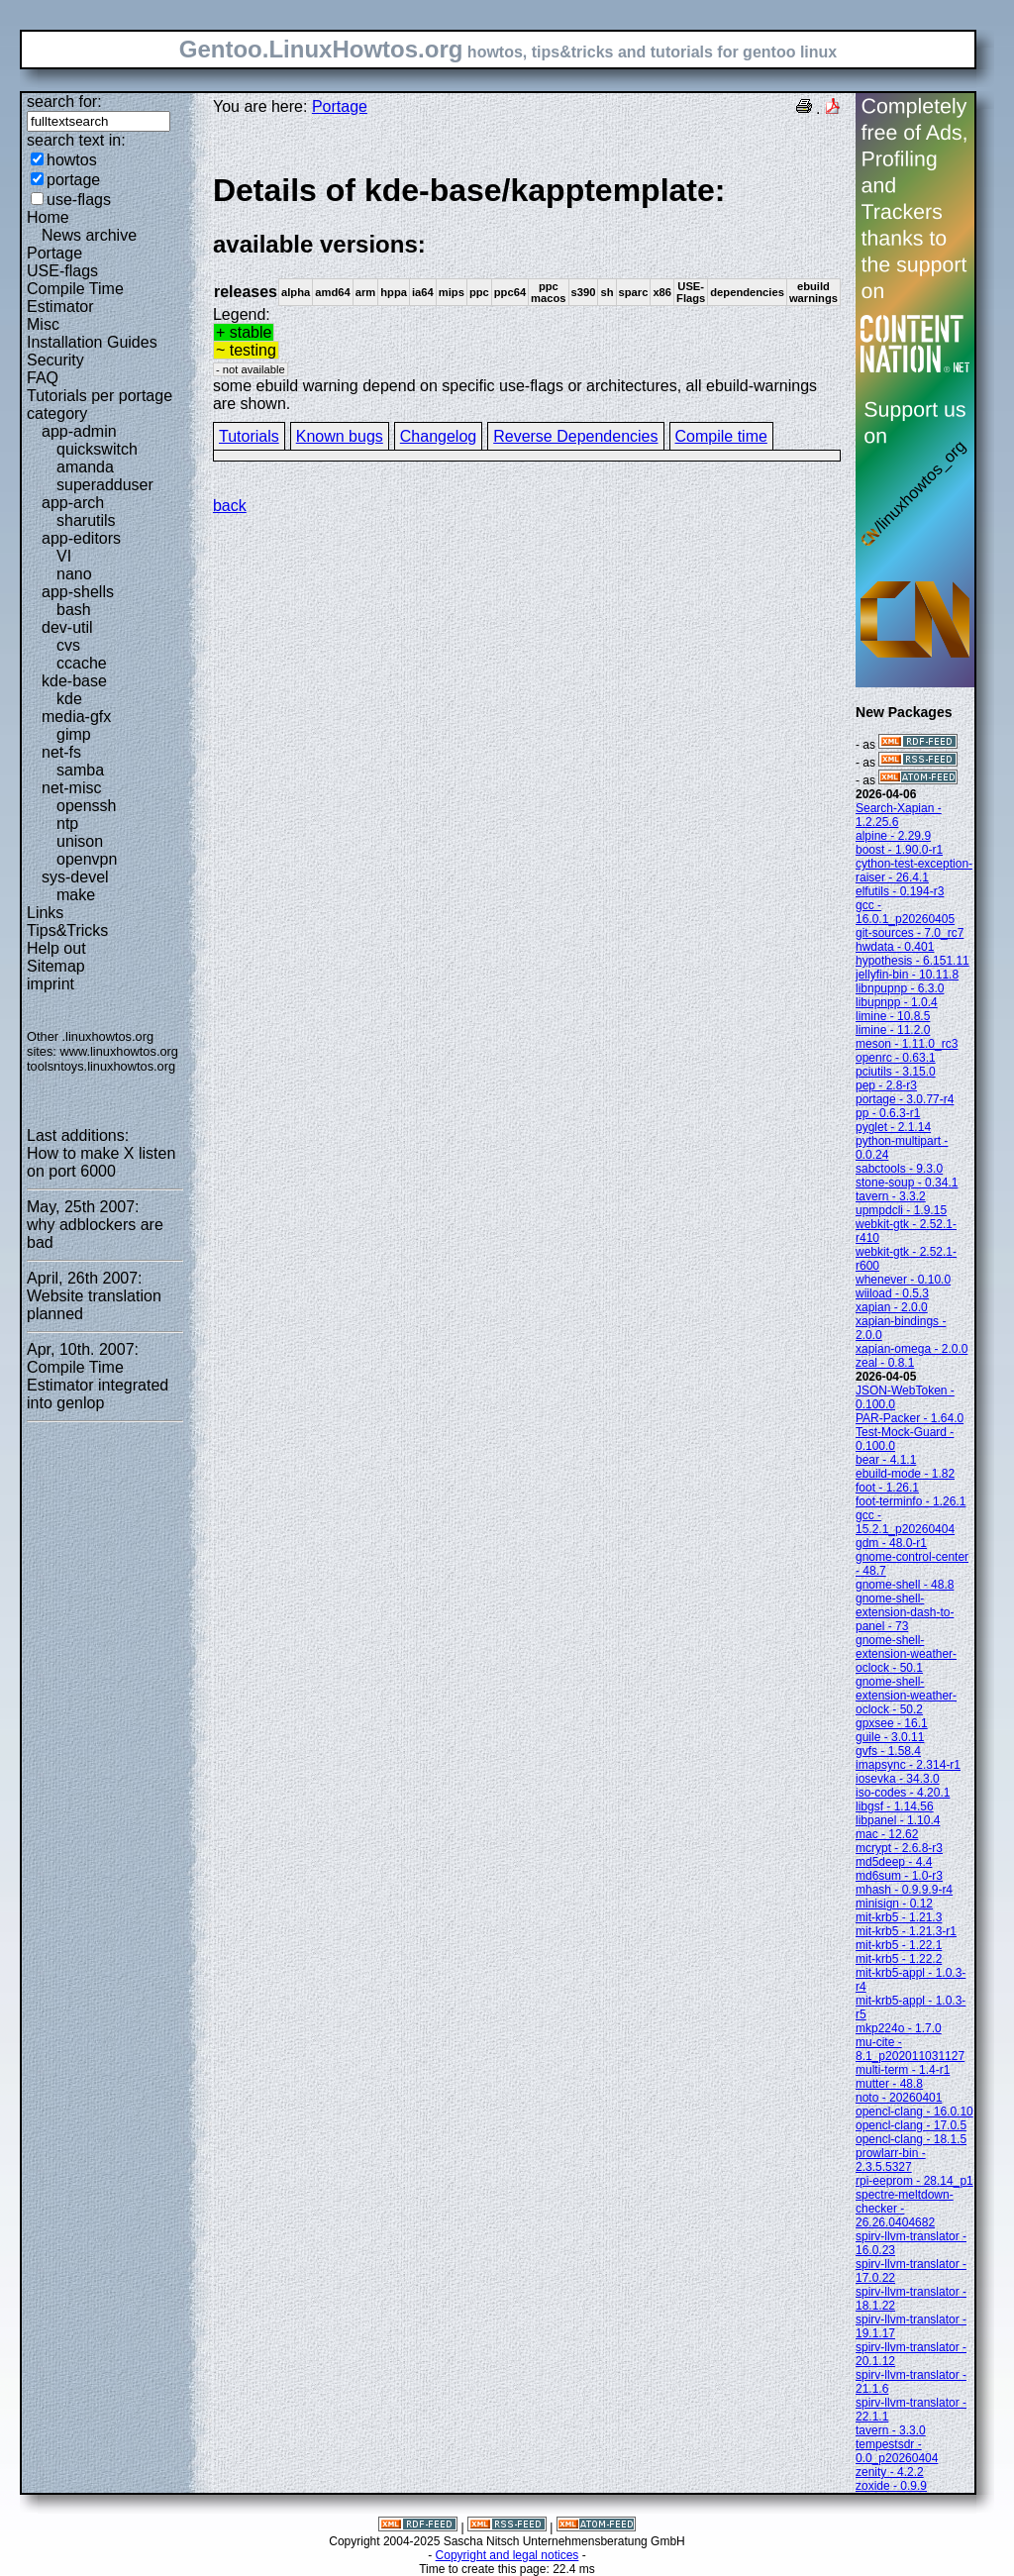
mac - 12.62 (887, 1834)
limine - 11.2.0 (893, 1030)
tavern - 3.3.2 (891, 1196)
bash (73, 609)
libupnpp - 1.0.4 (897, 1002)
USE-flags (62, 270)
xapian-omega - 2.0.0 (911, 1349)
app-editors (81, 538)
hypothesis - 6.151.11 (912, 961)
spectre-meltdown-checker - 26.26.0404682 (905, 2208)
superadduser (104, 484)
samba (80, 770)
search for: (64, 101)
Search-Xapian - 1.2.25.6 (899, 815)
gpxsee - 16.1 (892, 1723)
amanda (85, 467)
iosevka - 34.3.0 (898, 1779)
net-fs (61, 752)
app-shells (78, 591)
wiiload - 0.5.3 (892, 1293)
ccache (81, 663)
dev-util (67, 627)
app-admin (79, 431)
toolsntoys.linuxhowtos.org (101, 1066)
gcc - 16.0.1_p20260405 (905, 912)
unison (79, 841)
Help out (56, 948)
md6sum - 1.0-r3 (899, 1876)
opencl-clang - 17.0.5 (911, 2125)
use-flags (79, 199)
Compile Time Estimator (75, 297)
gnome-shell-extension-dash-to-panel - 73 (905, 1612)
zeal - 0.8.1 (885, 1363)
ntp (67, 823)
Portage (54, 253)
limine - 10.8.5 (893, 1016)
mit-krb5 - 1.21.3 (899, 1917)
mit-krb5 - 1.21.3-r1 (906, 1931)
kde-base (74, 680)
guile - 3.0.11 (890, 1737)
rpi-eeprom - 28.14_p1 (914, 2181)
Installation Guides (92, 342)
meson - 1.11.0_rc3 (907, 1044)
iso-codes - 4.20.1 (903, 1793)
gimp (73, 734)
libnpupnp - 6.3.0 (900, 988)
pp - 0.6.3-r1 (888, 1113)
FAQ (42, 377)
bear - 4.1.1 (886, 1460)
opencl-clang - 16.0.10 (914, 2111)
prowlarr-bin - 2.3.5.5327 (891, 2160)
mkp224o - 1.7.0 (899, 2028)
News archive (89, 235)
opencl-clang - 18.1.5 (911, 2139)
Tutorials (249, 436)
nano (74, 574)
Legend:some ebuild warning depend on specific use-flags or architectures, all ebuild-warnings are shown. (527, 291)
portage (73, 179)
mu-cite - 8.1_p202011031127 (910, 2049)
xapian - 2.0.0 (892, 1307)
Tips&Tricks (67, 930)
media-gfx (76, 716)
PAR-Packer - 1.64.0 (909, 1418)
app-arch (73, 502)
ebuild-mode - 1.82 (905, 1474)
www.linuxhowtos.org (118, 1051)
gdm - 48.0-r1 (891, 1543)
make (75, 894)
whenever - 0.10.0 (903, 1280)
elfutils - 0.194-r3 (900, 891)
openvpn (86, 859)
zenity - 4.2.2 (890, 2472)
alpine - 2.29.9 (893, 836)
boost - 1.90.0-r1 (899, 850)
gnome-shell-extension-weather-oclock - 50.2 (906, 1695)
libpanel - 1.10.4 (898, 1820)
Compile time (721, 436)
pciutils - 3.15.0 (896, 1072)
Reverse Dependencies (575, 436)
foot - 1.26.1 (887, 1487)
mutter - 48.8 (889, 2084)
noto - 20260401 (899, 2098)
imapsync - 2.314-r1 (908, 1765)
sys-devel (75, 877)
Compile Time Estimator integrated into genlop (97, 1385)
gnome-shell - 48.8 (905, 1585)
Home (48, 217)
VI (63, 556)
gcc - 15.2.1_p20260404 (905, 1522)
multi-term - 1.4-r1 (903, 2070)
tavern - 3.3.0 (891, 2430)
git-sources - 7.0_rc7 (909, 933)
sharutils (86, 520)
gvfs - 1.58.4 (888, 1751)
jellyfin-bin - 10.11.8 (907, 974)
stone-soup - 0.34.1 (907, 1182)
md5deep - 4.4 (894, 1862)
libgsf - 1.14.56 (895, 1806)
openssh (86, 805)
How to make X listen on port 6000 (101, 1162)
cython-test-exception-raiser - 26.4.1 (914, 870)
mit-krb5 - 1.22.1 (899, 1945)
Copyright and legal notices (507, 2555)
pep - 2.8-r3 (886, 1085)
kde (69, 698)
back (230, 505)
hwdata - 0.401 (895, 947)
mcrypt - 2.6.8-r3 (899, 1848)
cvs (68, 645)
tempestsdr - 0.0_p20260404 (897, 2451)
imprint (50, 984)
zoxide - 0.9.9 (891, 2486)
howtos (72, 160)
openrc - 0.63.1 (896, 1058)
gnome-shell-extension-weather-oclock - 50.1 (906, 1654)
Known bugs (339, 436)
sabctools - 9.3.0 (899, 1169)
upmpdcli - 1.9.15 (901, 1210)
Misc (43, 324)
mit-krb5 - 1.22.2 (899, 1959)
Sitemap (56, 966)
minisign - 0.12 (894, 1903)
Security (55, 360)
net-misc (71, 787)
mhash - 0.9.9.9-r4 (904, 1890)
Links (45, 912)
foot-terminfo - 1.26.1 (910, 1501)
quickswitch (97, 449)
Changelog (438, 436)
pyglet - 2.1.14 (893, 1127)
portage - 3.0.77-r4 (905, 1099)
